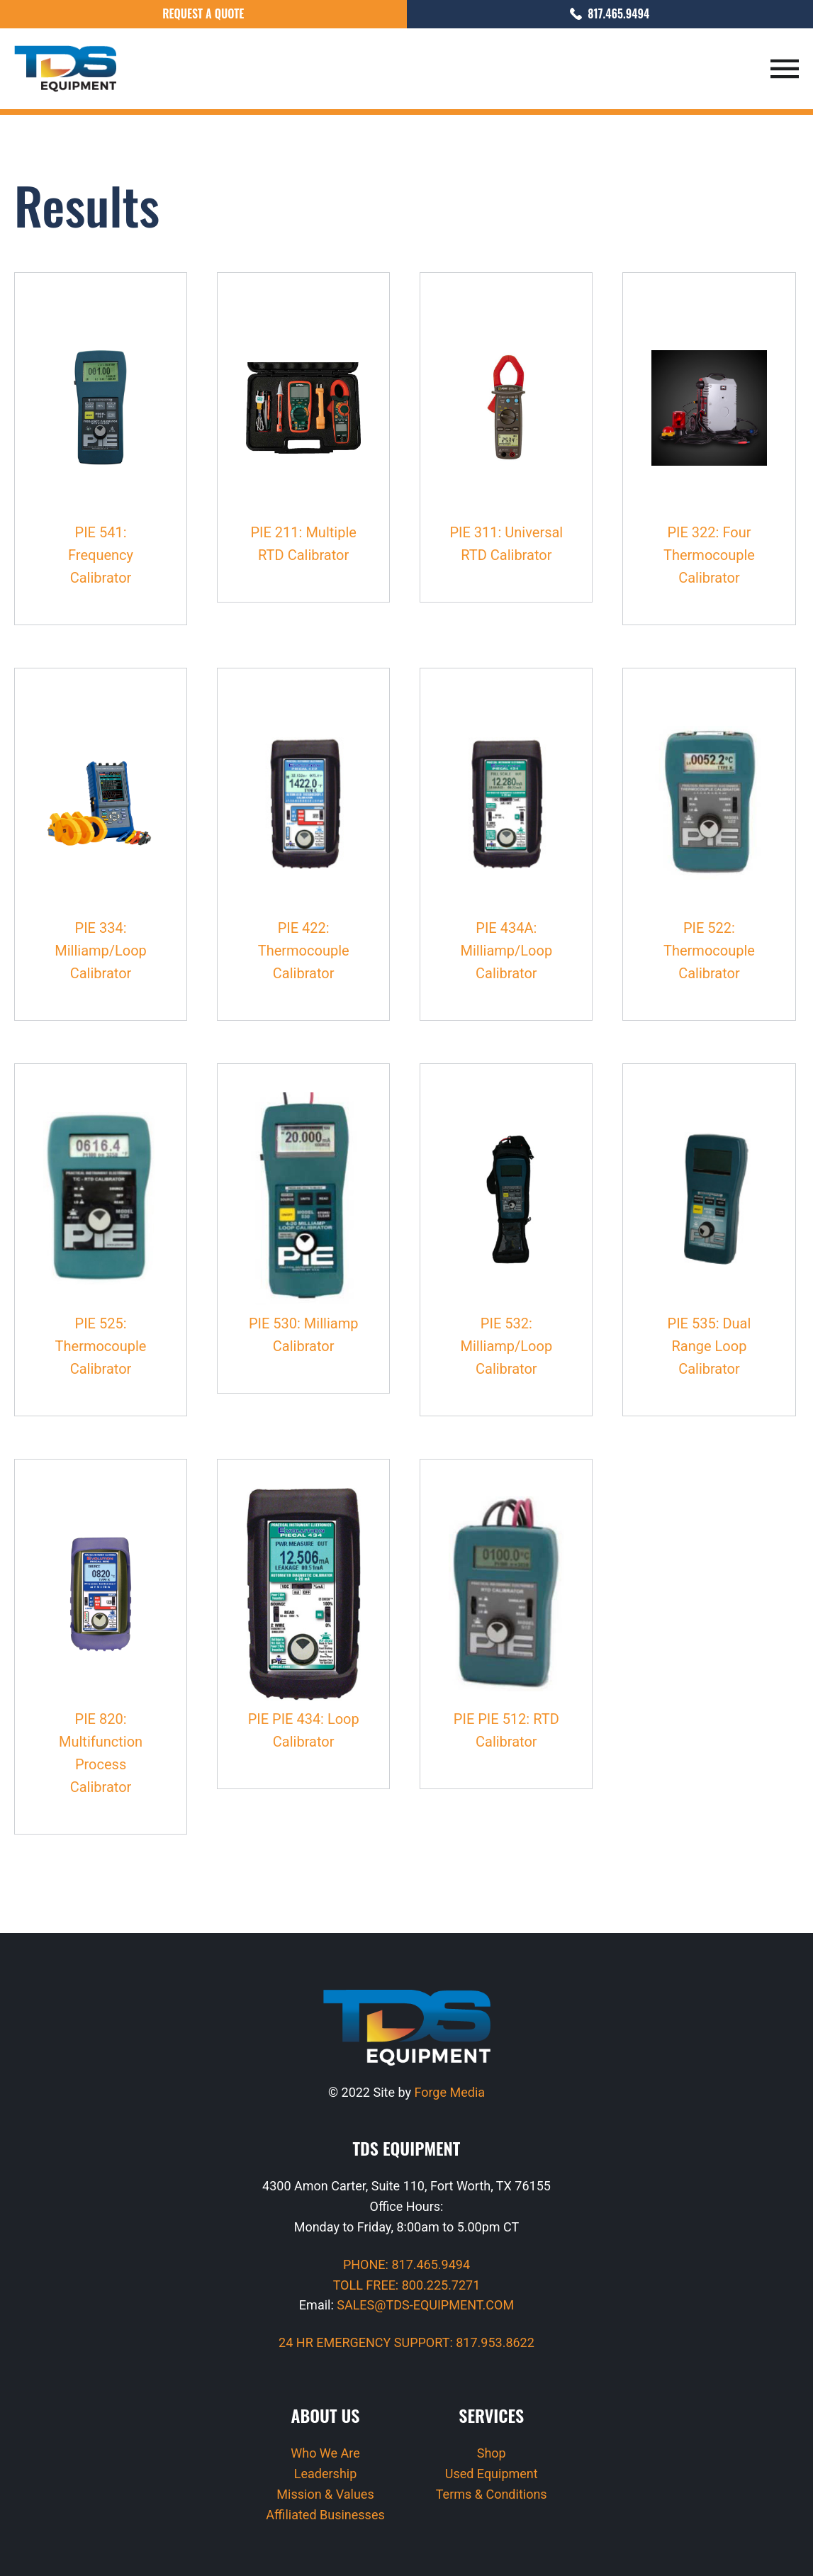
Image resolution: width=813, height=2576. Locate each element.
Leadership (325, 2473)
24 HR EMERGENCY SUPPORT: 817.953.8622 (406, 2342)
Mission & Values (325, 2494)
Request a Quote (203, 13)
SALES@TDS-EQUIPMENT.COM (425, 2304)
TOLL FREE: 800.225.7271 (407, 2285)
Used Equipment (491, 2473)
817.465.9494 (609, 13)
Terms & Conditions (491, 2494)
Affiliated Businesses (325, 2514)
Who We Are (325, 2453)
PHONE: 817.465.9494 (406, 2264)
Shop (491, 2453)
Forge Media (449, 2092)
